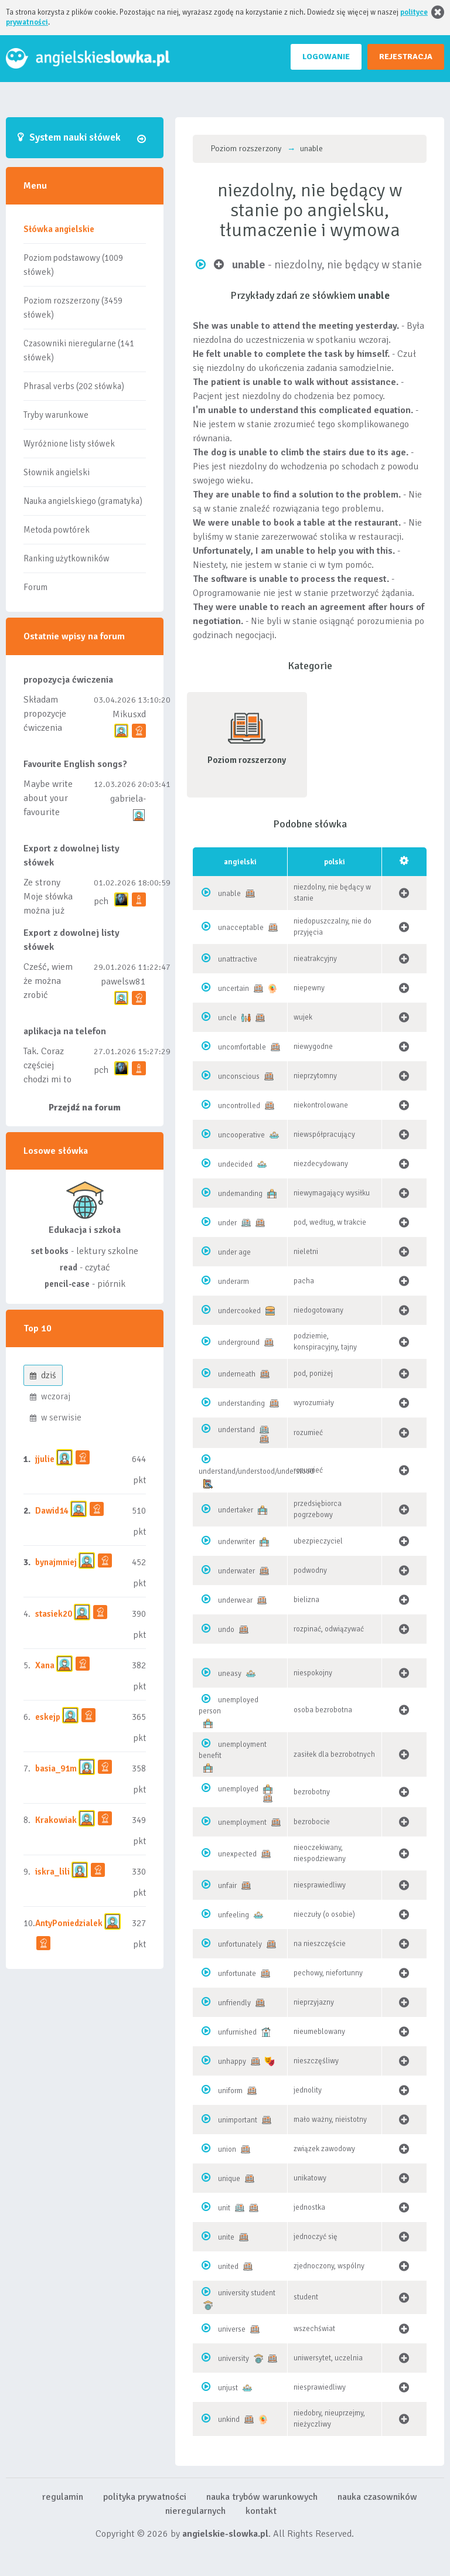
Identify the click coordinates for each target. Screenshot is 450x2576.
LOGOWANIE (326, 57)
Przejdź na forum (85, 1107)
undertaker (235, 1510)
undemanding (240, 1193)
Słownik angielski (56, 472)
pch (101, 901)
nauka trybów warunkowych (262, 2497)
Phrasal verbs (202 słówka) (73, 386)
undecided (235, 1164)
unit (224, 2208)
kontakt (261, 2511)
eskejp (47, 1717)
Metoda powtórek (56, 529)
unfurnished (237, 2032)
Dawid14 (52, 1510)
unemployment (242, 1822)
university (233, 2358)
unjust (228, 2388)
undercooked (239, 1311)
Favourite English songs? (75, 764)
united (228, 2266)
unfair (227, 1885)
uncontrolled (239, 1105)
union (227, 2149)
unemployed (238, 1789)
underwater (236, 1571)
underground (239, 1342)
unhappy (232, 2061)
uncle (227, 1018)
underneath (236, 1374)
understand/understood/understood (256, 1471)
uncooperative (241, 1135)
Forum (35, 587)
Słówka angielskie (58, 229)
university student (246, 2293)
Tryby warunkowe (55, 415)
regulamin (62, 2497)
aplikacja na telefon (64, 1031)
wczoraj (50, 1396)
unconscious (239, 1076)
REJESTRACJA (405, 57)
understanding (241, 1403)
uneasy (229, 1673)
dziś (43, 1375)
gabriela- (128, 799)
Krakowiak (56, 1820)
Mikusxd (129, 714)
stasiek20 (53, 1614)
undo (226, 1629)
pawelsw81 (123, 981)
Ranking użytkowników (66, 558)
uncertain (233, 988)
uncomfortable (242, 1047)
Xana (44, 1665)
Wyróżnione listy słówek (69, 443)
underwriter (236, 1541)
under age (234, 1252)
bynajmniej (56, 1562)
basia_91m (56, 1768)
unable (229, 893)
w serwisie (55, 1417)
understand (236, 1429)
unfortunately (240, 1944)
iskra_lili (52, 1871)
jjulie (44, 1459)
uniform (230, 2090)
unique (229, 2178)
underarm (233, 1281)
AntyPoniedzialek (69, 1923)
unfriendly (234, 2003)
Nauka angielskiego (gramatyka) (82, 501)
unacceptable (241, 927)
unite (226, 2237)
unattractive (237, 959)
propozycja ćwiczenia (68, 680)
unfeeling (233, 1915)
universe (232, 2329)
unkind (229, 2419)
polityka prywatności (144, 2497)
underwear (235, 1600)
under (227, 1223)
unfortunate (237, 1973)
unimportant (237, 2120)
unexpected (237, 1854)
